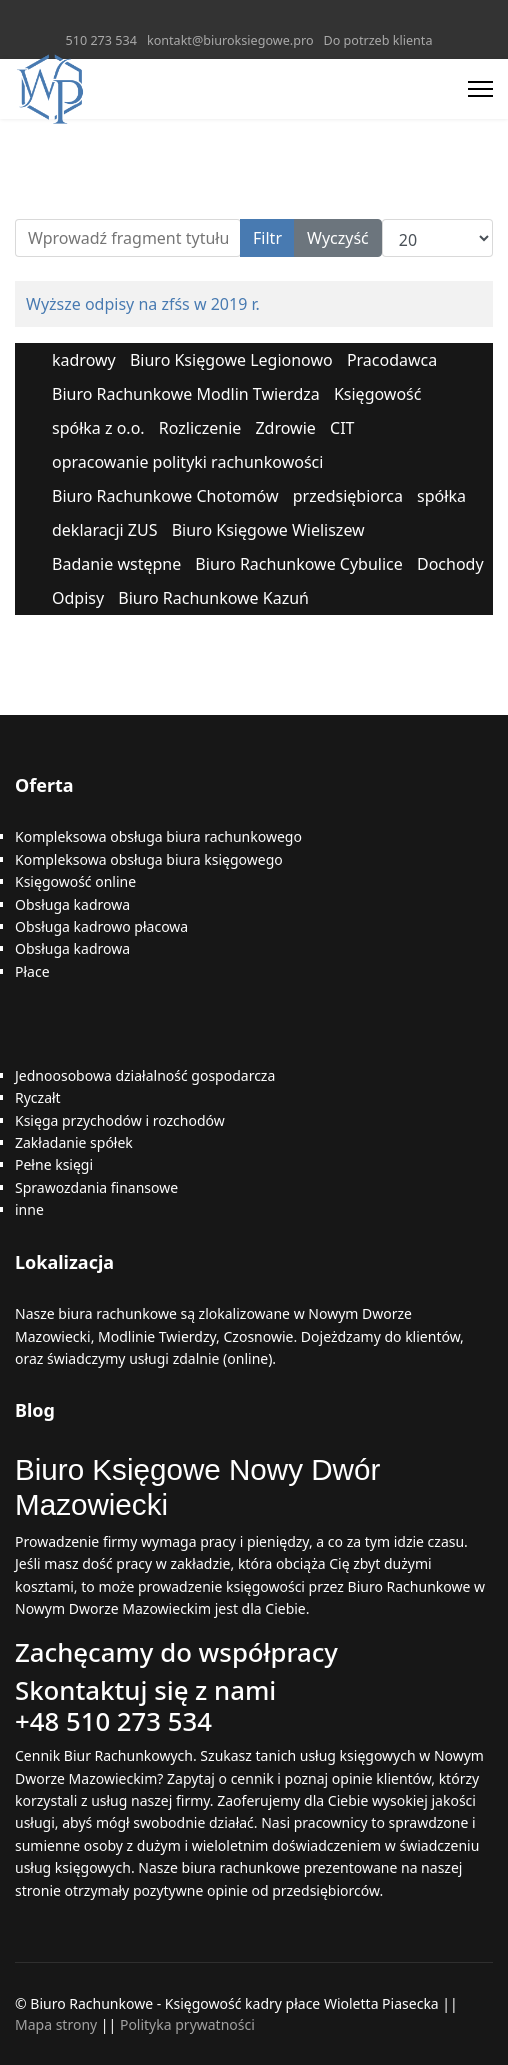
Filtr (267, 238)
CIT (342, 428)
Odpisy (78, 598)
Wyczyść (338, 238)
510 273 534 (101, 40)
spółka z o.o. (98, 428)
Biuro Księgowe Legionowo (231, 360)
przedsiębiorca (348, 496)
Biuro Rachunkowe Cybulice (298, 564)
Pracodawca (392, 360)
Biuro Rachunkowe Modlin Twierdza (186, 394)
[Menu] (480, 89)
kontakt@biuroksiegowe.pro (230, 40)
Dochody (450, 564)
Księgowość (378, 394)
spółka (441, 496)
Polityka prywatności (187, 2024)
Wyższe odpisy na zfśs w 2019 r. (143, 304)
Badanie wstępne (116, 564)
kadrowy (84, 360)
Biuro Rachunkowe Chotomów (165, 496)
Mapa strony (56, 2024)
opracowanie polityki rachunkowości (187, 462)
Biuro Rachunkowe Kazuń (213, 598)
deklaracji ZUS (105, 530)
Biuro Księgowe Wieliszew (268, 530)
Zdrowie (285, 428)
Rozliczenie (200, 428)
